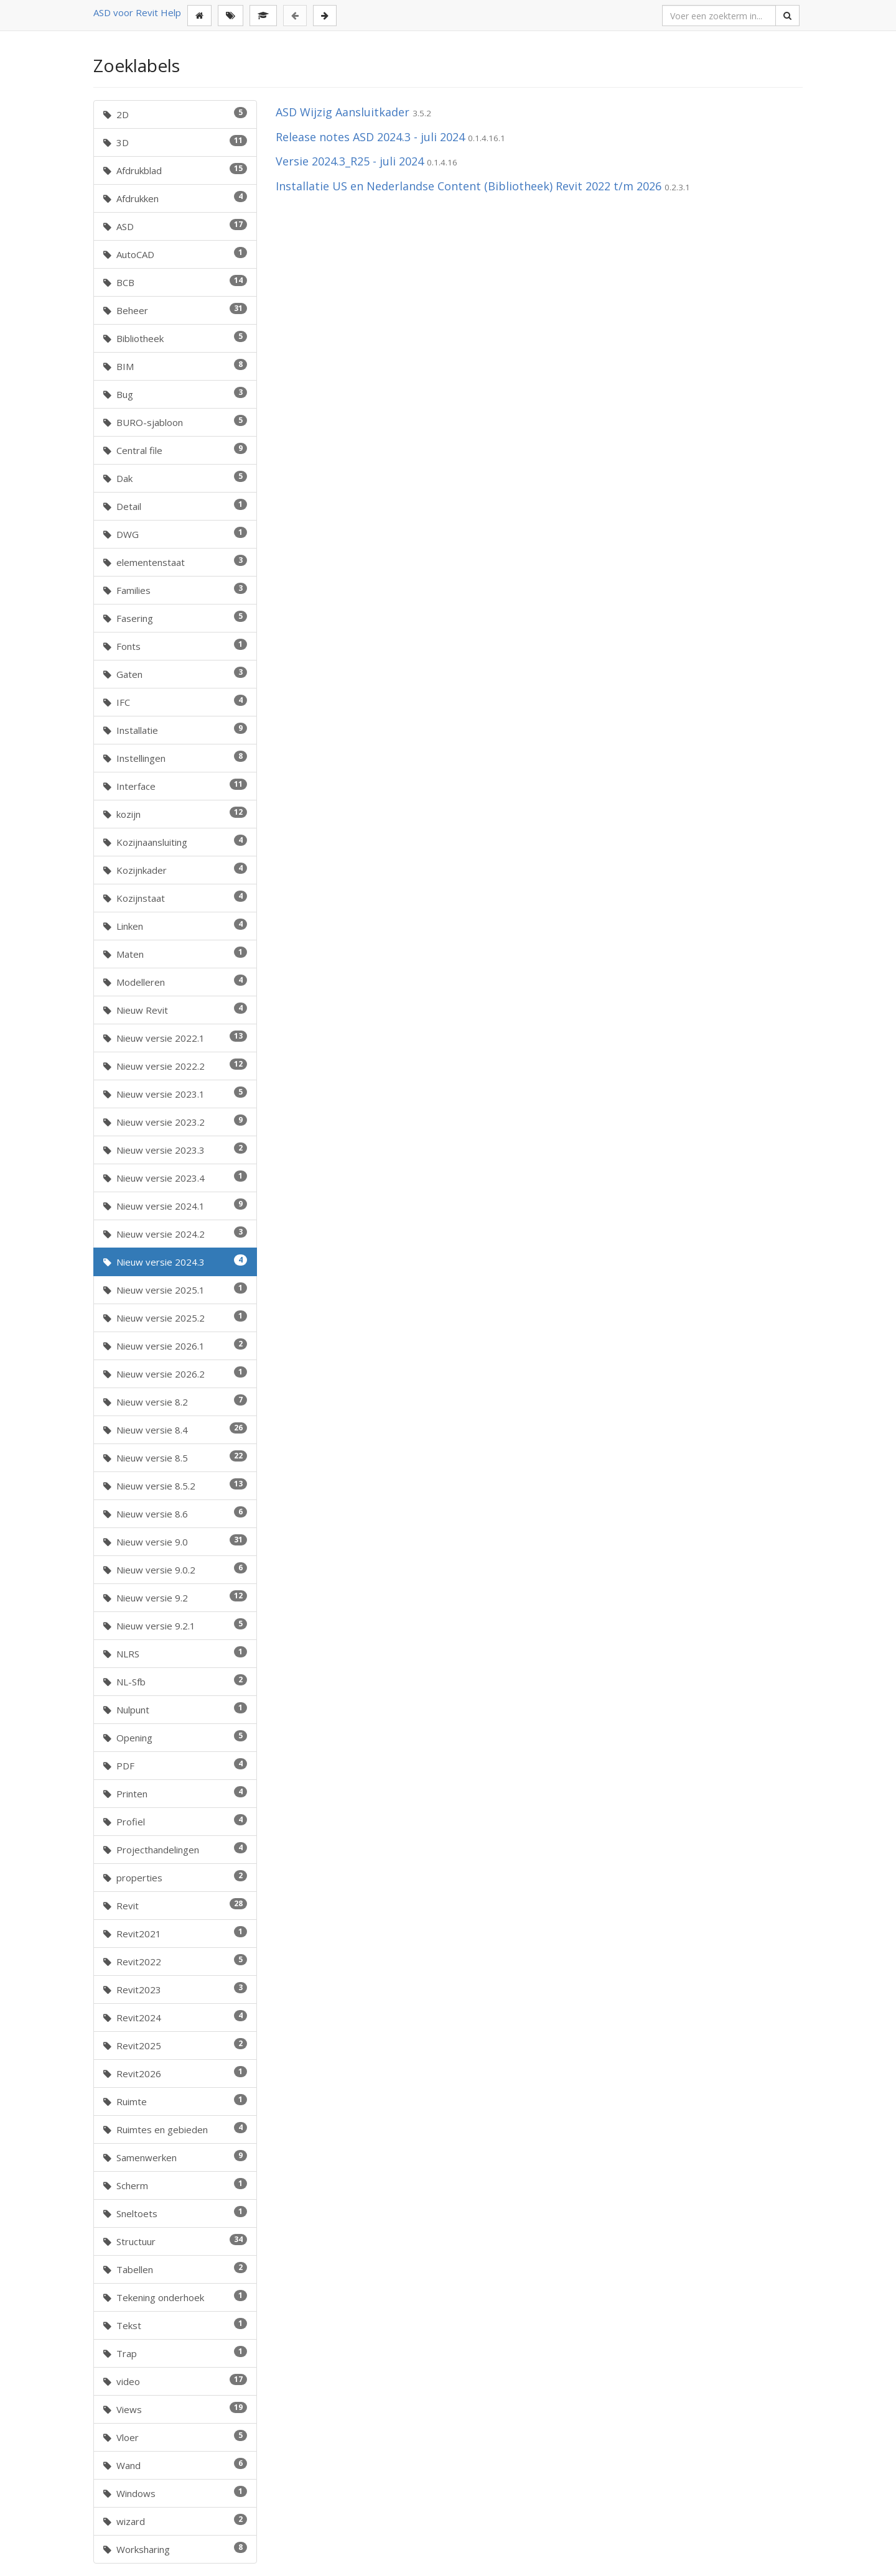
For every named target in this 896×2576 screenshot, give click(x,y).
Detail (175, 505)
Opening (175, 1737)
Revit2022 (175, 1961)
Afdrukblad (175, 170)
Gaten (175, 673)
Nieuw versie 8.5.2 (175, 1485)
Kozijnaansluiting (175, 841)
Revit (175, 1905)
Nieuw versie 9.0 (175, 1541)
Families (175, 589)
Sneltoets (175, 2213)
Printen (175, 1793)
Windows (175, 2493)
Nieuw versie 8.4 (175, 1429)
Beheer (175, 310)
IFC (175, 701)
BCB (175, 282)
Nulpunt (175, 1709)
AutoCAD (175, 254)
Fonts (175, 645)
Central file (175, 449)
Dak (175, 477)
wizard (175, 2520)
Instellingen (175, 757)
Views (175, 2409)
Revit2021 (175, 1933)
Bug (175, 394)
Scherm (175, 2185)
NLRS (175, 1653)
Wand (175, 2465)
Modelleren (175, 981)
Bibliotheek (175, 338)
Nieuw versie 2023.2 (175, 1121)
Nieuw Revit (175, 1009)
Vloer (175, 2437)
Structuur (175, 2241)
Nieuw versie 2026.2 (175, 1373)
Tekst (175, 2325)
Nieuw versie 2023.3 (175, 1149)
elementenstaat (175, 561)
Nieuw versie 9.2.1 (175, 1625)
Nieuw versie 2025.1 (175, 1289)
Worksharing (175, 2548)
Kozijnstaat (175, 897)
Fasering (175, 617)
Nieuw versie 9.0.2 (175, 1569)
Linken (175, 925)
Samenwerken (175, 2157)
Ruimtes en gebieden (175, 2129)
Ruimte (175, 2101)
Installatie (175, 729)
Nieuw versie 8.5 (175, 1457)
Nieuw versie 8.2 (175, 1401)
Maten (175, 953)
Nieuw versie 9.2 (175, 1597)
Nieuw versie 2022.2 (175, 1065)
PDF (175, 1765)
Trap (175, 2353)
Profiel (175, 1821)
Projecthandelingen (175, 1849)
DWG (175, 533)
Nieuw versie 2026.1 (175, 1345)
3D (175, 142)
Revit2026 (175, 2073)
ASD (175, 226)
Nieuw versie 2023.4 (175, 1177)
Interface (175, 785)
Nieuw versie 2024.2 (175, 1233)
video (175, 2381)
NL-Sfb (175, 1681)
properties (175, 1877)
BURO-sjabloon (175, 422)
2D (175, 114)
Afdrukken (175, 198)
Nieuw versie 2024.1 (175, 1205)
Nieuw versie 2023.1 (175, 1093)
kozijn (175, 813)
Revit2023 (175, 1989)
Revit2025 (175, 2045)
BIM (175, 366)
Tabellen (175, 2269)
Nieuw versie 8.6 (175, 1513)
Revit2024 (175, 2017)
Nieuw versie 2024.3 (175, 1261)
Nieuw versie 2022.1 (175, 1037)
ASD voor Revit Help (137, 12)
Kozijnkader (175, 869)
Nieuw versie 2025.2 (175, 1317)
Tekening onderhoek (175, 2297)
